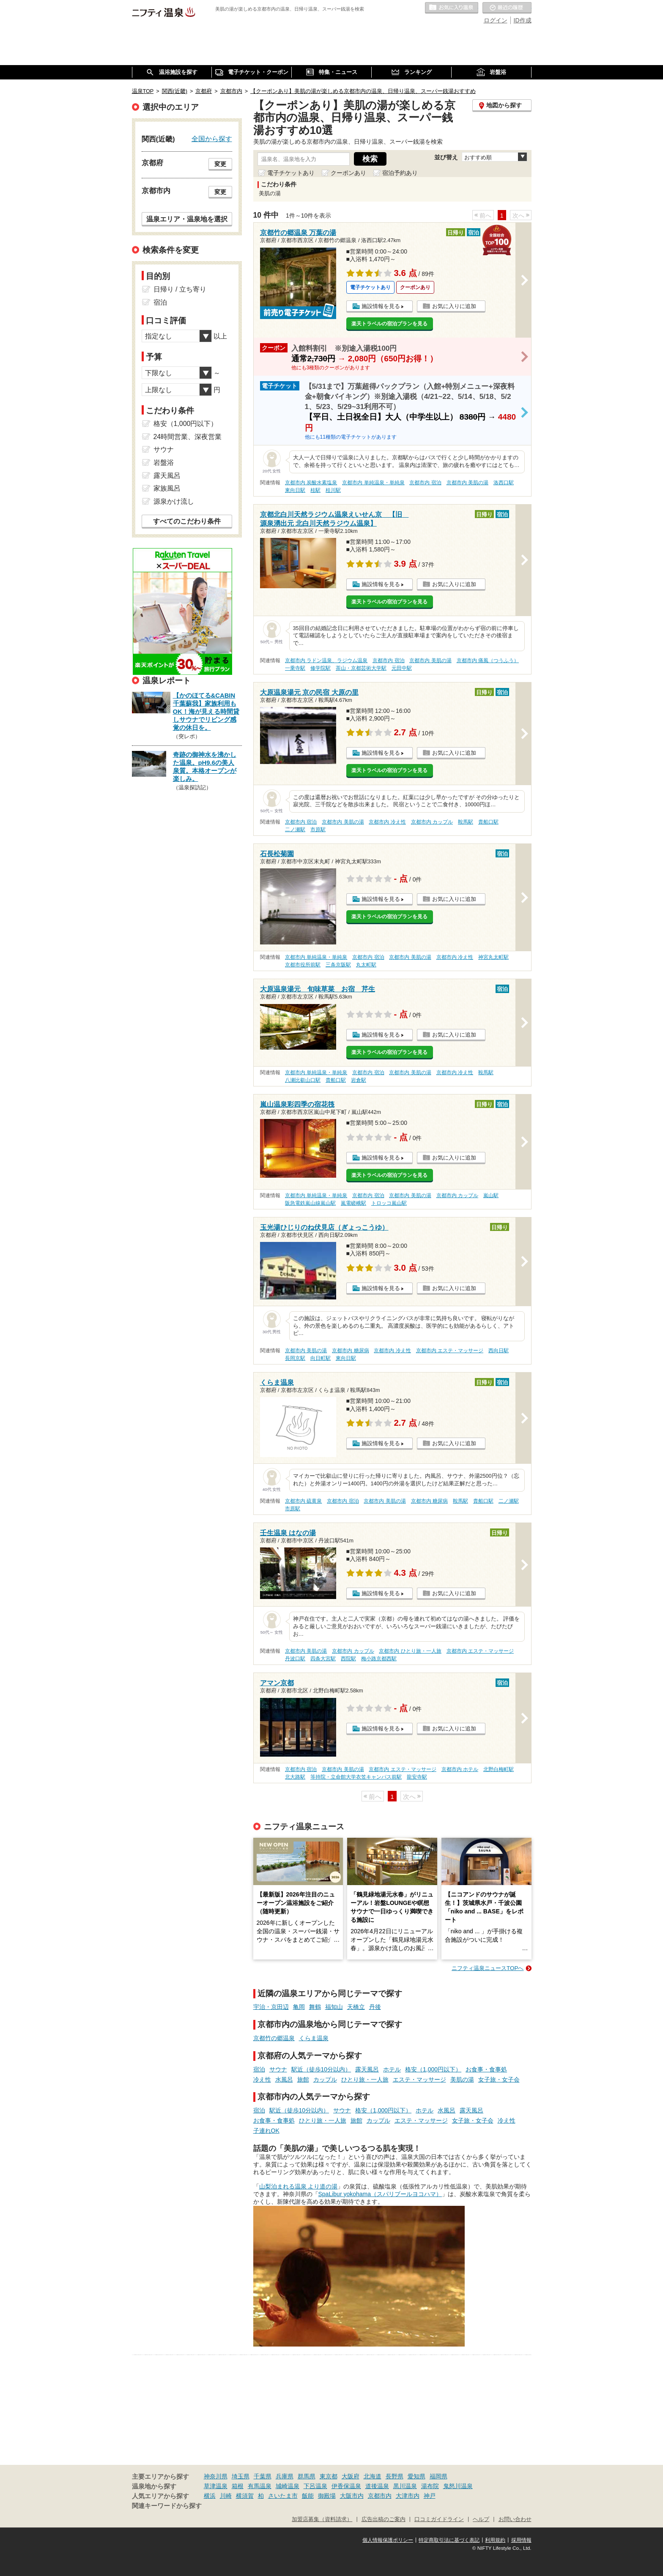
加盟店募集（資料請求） (322, 2519)
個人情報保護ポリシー (387, 2540)
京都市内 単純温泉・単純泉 (373, 483)
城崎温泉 (287, 2486)
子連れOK (266, 2130)
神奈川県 (215, 2476)
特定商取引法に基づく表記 (449, 2540)
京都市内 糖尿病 (350, 1350)
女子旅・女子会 (499, 2079)
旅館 (303, 2079)
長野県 (394, 2476)
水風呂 (284, 2079)
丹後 (375, 2006)
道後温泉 (377, 2486)
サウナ (278, 2069)
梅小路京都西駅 (379, 1659)
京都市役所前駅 (303, 965)
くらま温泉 (314, 2038)
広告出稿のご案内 (383, 2519)
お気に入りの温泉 (451, 8)
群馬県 (306, 2476)
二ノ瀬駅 (295, 829)
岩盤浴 (163, 462)
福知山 (334, 2006)
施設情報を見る (381, 306)
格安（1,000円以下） (433, 2069)
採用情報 (521, 2540)
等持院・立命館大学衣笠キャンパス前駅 (356, 1777)
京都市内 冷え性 (387, 822)
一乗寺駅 (295, 668)
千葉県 (262, 2476)
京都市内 (380, 2495)
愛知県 (416, 2476)
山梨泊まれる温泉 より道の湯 (298, 2186)
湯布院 (430, 2486)
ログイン (495, 20)
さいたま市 (283, 2495)
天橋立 (356, 2006)
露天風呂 (367, 2069)
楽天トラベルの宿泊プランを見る (389, 324)
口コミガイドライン (439, 2519)
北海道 (372, 2476)
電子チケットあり (291, 172)
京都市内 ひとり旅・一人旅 (410, 1651)
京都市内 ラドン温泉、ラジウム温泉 (326, 660)
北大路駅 (295, 1777)
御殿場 (327, 2495)
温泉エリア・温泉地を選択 (186, 219)
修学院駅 (320, 668)
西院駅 (348, 1659)
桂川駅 (333, 490)
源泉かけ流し (173, 501)
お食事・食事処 (486, 2069)
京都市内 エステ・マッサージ (449, 1350)
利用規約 (495, 2540)
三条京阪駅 (338, 965)
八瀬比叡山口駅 (303, 1080)
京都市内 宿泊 (425, 483)
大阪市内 (352, 2495)
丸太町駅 (366, 965)
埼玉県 (240, 2476)
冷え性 (262, 2079)
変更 (220, 164)
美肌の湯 (462, 2079)
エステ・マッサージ (419, 2079)
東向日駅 (295, 490)
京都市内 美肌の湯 (467, 483)
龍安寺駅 (417, 1777)
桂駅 (315, 490)
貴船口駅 (488, 822)
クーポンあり (348, 172)
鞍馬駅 (465, 822)
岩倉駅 (358, 1080)
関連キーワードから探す (167, 2505)
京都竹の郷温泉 (274, 2038)
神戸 (430, 2495)
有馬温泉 (259, 2486)
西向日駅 (498, 1350)
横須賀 (245, 2495)
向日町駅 (320, 1358)
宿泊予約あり (400, 172)
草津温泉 (215, 2486)
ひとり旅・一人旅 (365, 2079)
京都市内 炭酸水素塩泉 (311, 483)
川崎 (226, 2495)
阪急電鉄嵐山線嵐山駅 (310, 1203)
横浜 (210, 2495)
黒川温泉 (405, 2486)
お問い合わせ (515, 2519)
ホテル (392, 2069)
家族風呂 (167, 488)
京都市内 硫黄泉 (303, 1501)
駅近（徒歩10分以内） (321, 2069)
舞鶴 (315, 2006)
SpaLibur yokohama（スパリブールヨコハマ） (380, 2194)
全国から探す (212, 138)
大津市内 (407, 2495)
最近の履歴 (506, 8)
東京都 (328, 2476)
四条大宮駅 (323, 1659)
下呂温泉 (315, 2486)
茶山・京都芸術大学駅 (361, 668)
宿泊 (259, 2069)
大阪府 (350, 2476)
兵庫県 (284, 2476)
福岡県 (438, 2476)
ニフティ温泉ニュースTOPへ (487, 1968)
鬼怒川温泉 (458, 2486)
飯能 (308, 2495)
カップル (325, 2079)
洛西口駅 (503, 483)
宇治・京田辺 (271, 2006)
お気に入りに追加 (454, 306)
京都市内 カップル (432, 822)
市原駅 (318, 829)
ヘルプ (481, 2519)
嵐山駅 (491, 1195)
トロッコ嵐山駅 (389, 1203)
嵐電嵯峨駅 (353, 1203)
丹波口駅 (295, 1659)
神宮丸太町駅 (493, 957)
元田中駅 (402, 668)
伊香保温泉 (346, 2486)
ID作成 (522, 20)
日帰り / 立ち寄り (179, 289)
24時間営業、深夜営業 (187, 436)
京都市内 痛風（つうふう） (488, 660)
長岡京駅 (295, 1358)
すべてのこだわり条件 (187, 521)
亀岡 (299, 2006)
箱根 (238, 2486)
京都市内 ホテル (459, 1769)
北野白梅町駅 (498, 1769)
